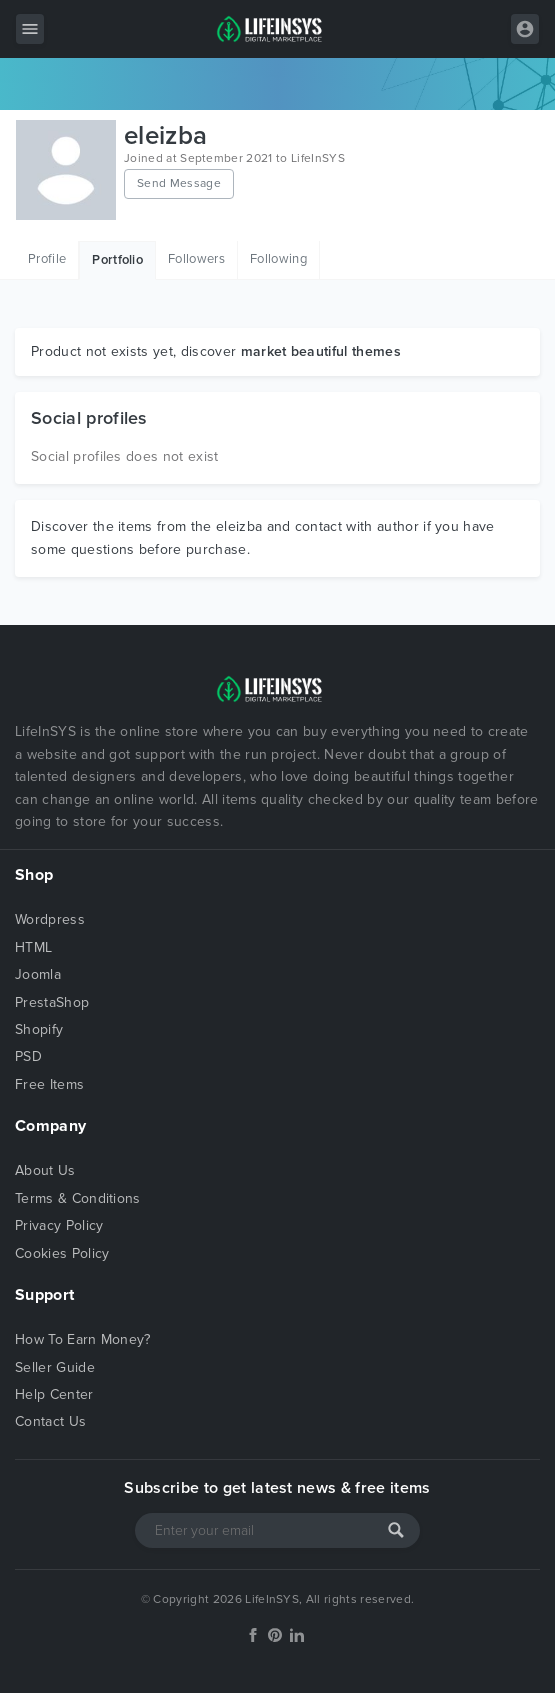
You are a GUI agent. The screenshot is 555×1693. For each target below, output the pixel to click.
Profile (47, 259)
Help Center (54, 1394)
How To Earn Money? (83, 1339)
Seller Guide (55, 1367)
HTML (33, 947)
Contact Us (50, 1421)
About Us (45, 1170)
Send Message (179, 183)
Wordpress (50, 919)
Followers (196, 259)
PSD (28, 1056)
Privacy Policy (59, 1225)
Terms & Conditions (78, 1198)
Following (278, 259)
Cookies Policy (62, 1253)
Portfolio (117, 260)
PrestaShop (52, 1002)
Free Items (49, 1084)
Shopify (39, 1029)
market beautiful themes (321, 351)
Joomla (38, 974)
